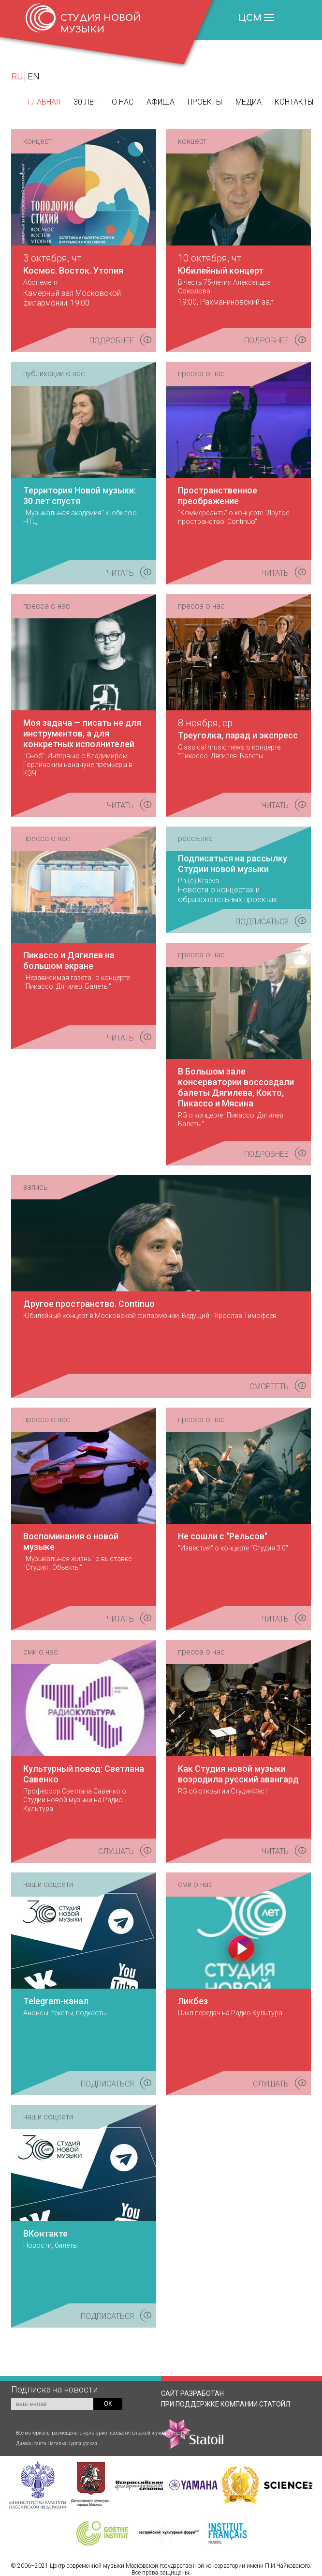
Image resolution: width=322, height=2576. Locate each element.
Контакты (294, 102)
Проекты (205, 102)
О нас (122, 102)
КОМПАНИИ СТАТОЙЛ (225, 2424)
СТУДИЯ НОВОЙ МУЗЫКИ (100, 23)
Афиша (160, 102)
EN (34, 76)
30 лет (85, 102)
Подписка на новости (54, 2389)
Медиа (248, 102)
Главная (44, 102)
